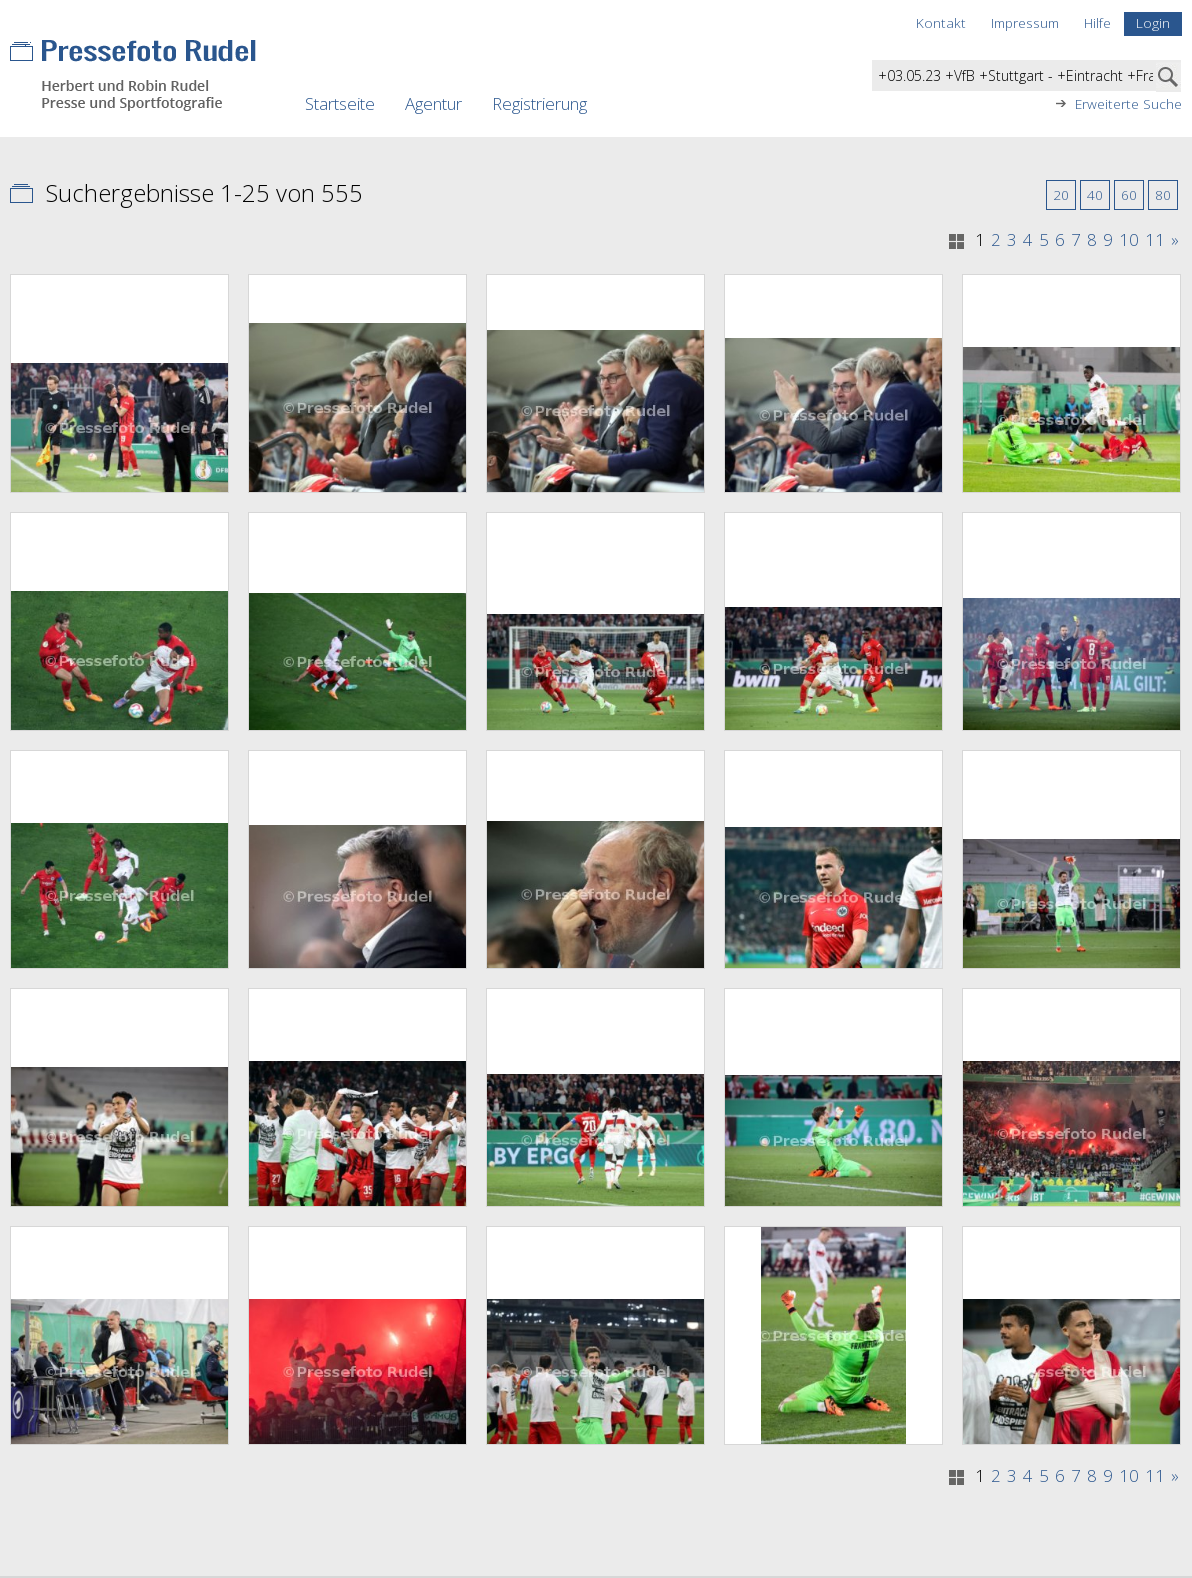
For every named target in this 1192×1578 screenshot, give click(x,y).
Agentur (433, 103)
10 (1129, 240)
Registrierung (539, 103)
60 (1129, 194)
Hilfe (1097, 22)
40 (1095, 194)
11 (1155, 240)
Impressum (1025, 22)
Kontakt (941, 22)
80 (1163, 194)
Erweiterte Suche (1128, 104)
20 (1061, 194)
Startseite (340, 103)
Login (1153, 22)
